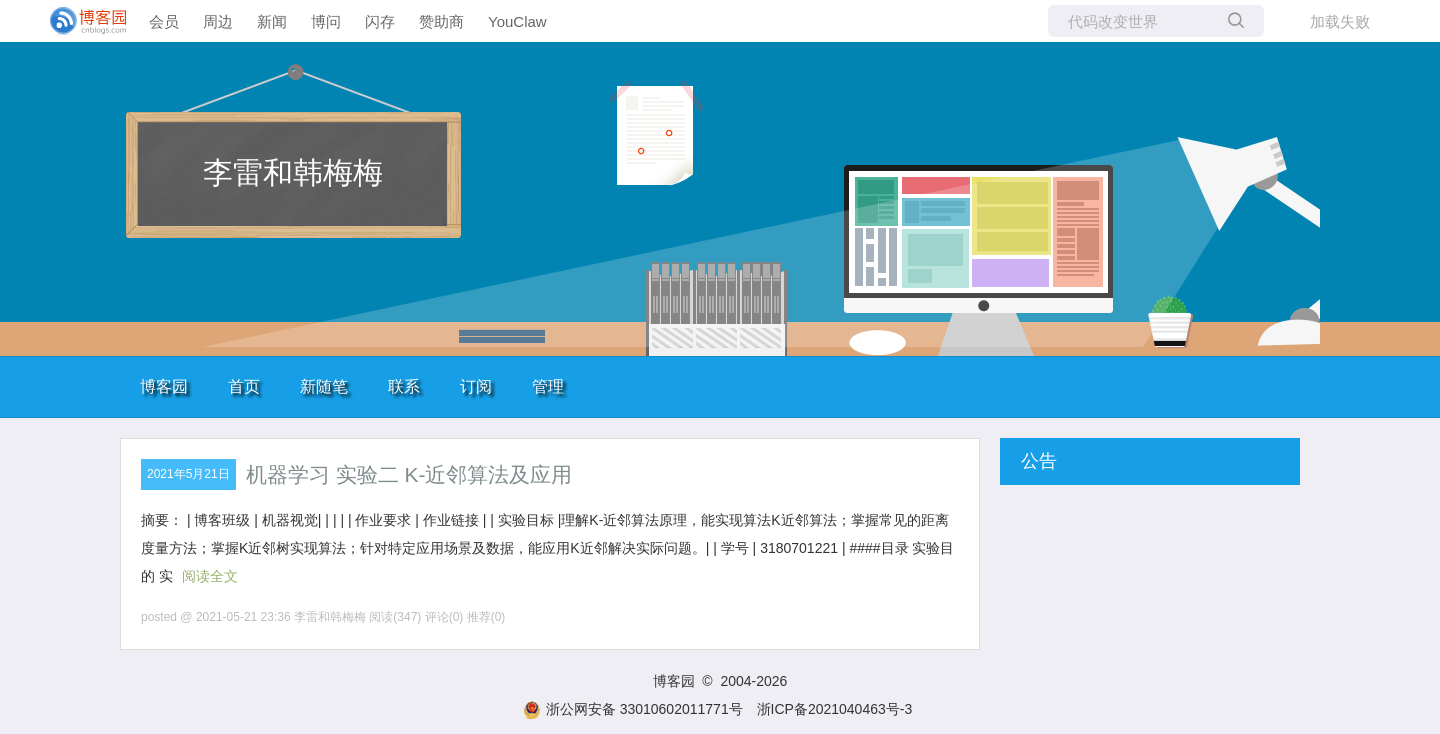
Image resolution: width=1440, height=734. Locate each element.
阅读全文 (210, 576)
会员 (164, 21)
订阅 (476, 386)
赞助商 (441, 21)
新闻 (272, 21)
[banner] (80, 21)
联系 (404, 386)
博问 (326, 21)
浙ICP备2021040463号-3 (835, 709)
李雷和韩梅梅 (293, 172)
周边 (218, 21)
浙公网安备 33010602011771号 (633, 709)
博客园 (164, 386)
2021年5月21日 (188, 474)
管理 (548, 386)
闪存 (380, 21)
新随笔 (324, 386)
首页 (244, 386)
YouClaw (517, 21)
